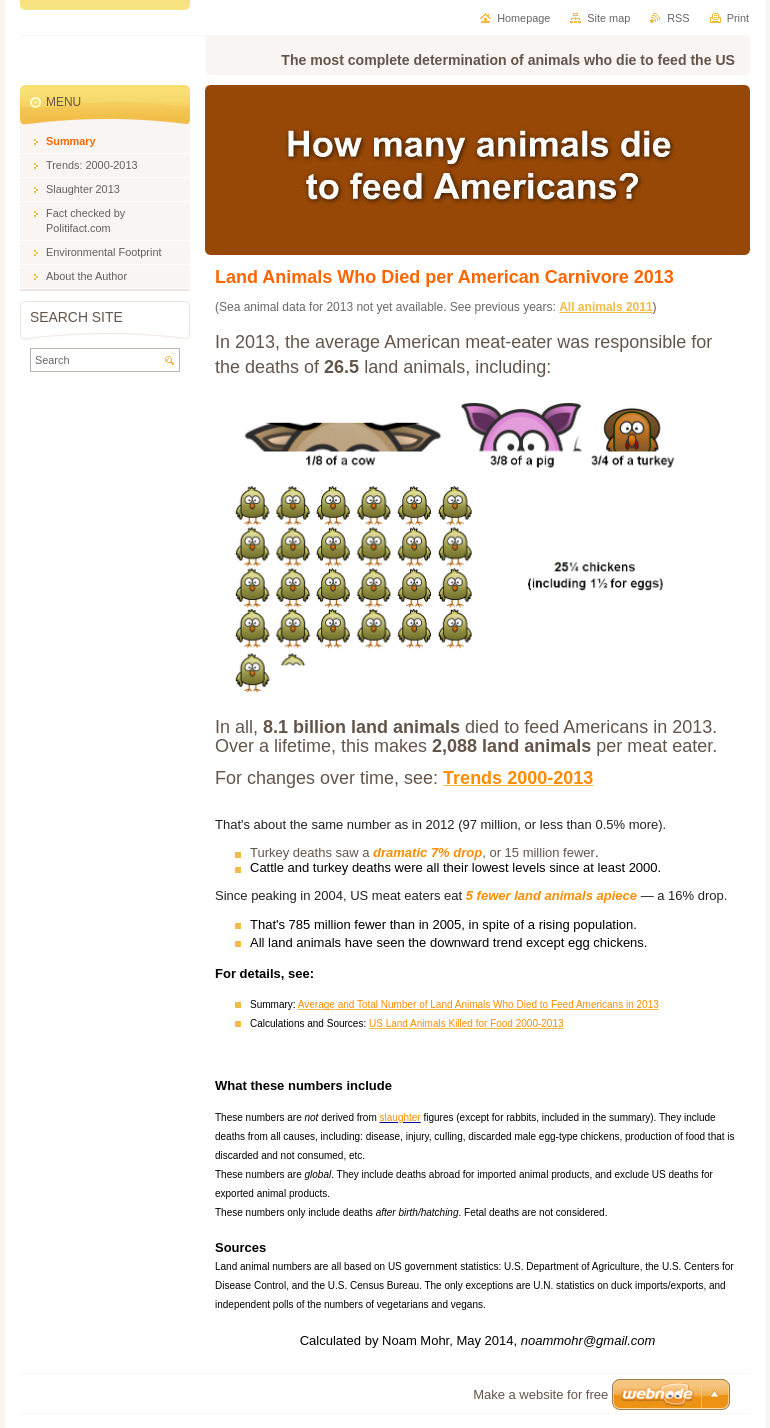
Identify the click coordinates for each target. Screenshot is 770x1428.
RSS (678, 18)
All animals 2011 (605, 307)
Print (738, 18)
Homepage (523, 18)
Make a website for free (540, 1394)
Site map (608, 18)
